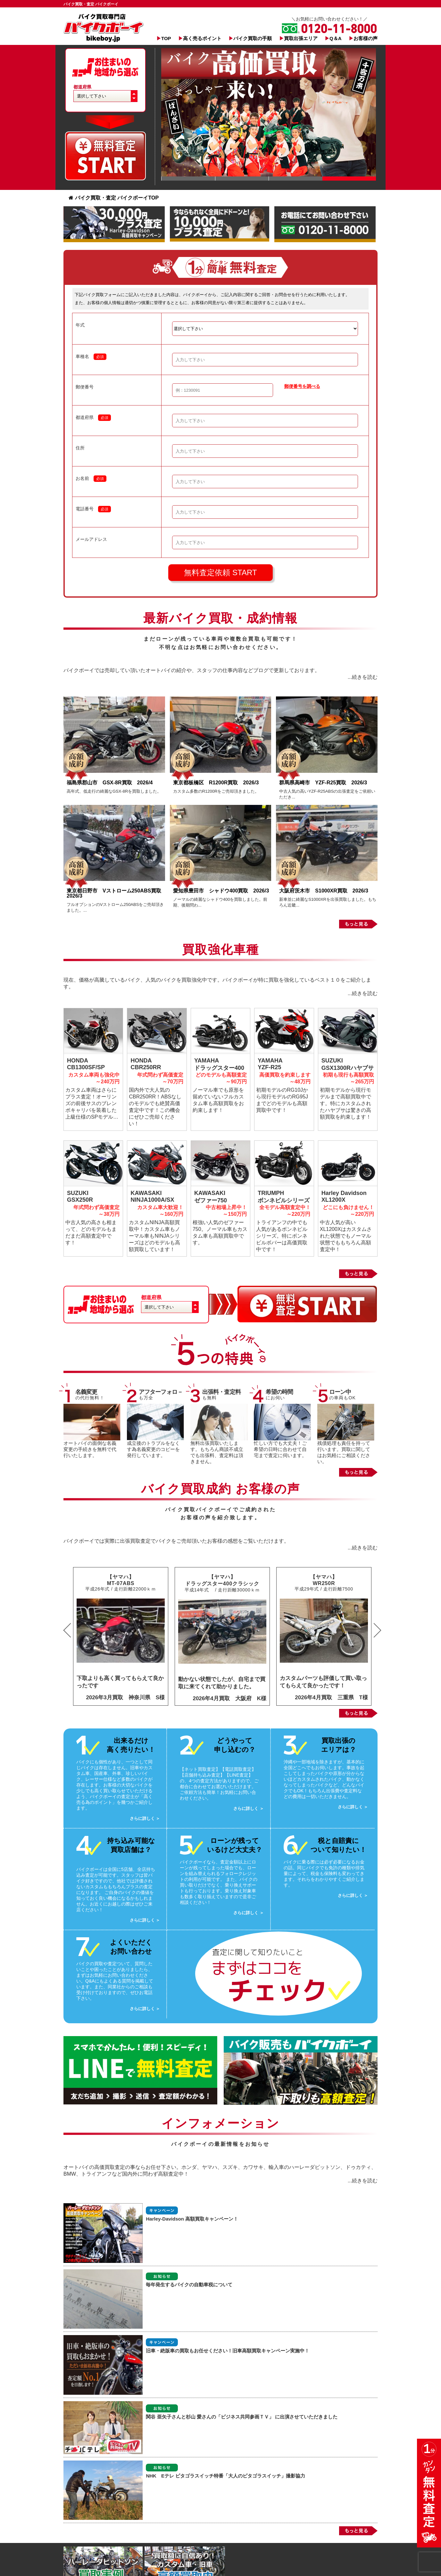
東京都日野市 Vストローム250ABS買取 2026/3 (116, 893)
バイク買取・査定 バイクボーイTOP (114, 197)
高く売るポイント (202, 38)
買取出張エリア (301, 38)
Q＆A (335, 38)
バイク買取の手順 (252, 38)
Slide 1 (188, 178)
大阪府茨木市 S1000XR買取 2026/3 (323, 890)
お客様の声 (366, 38)
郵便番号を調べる (302, 386)
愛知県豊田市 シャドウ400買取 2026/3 (221, 890)
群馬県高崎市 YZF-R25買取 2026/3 (323, 782)
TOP (166, 38)
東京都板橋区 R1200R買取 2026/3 (218, 782)
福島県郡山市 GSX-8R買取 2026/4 (112, 782)
